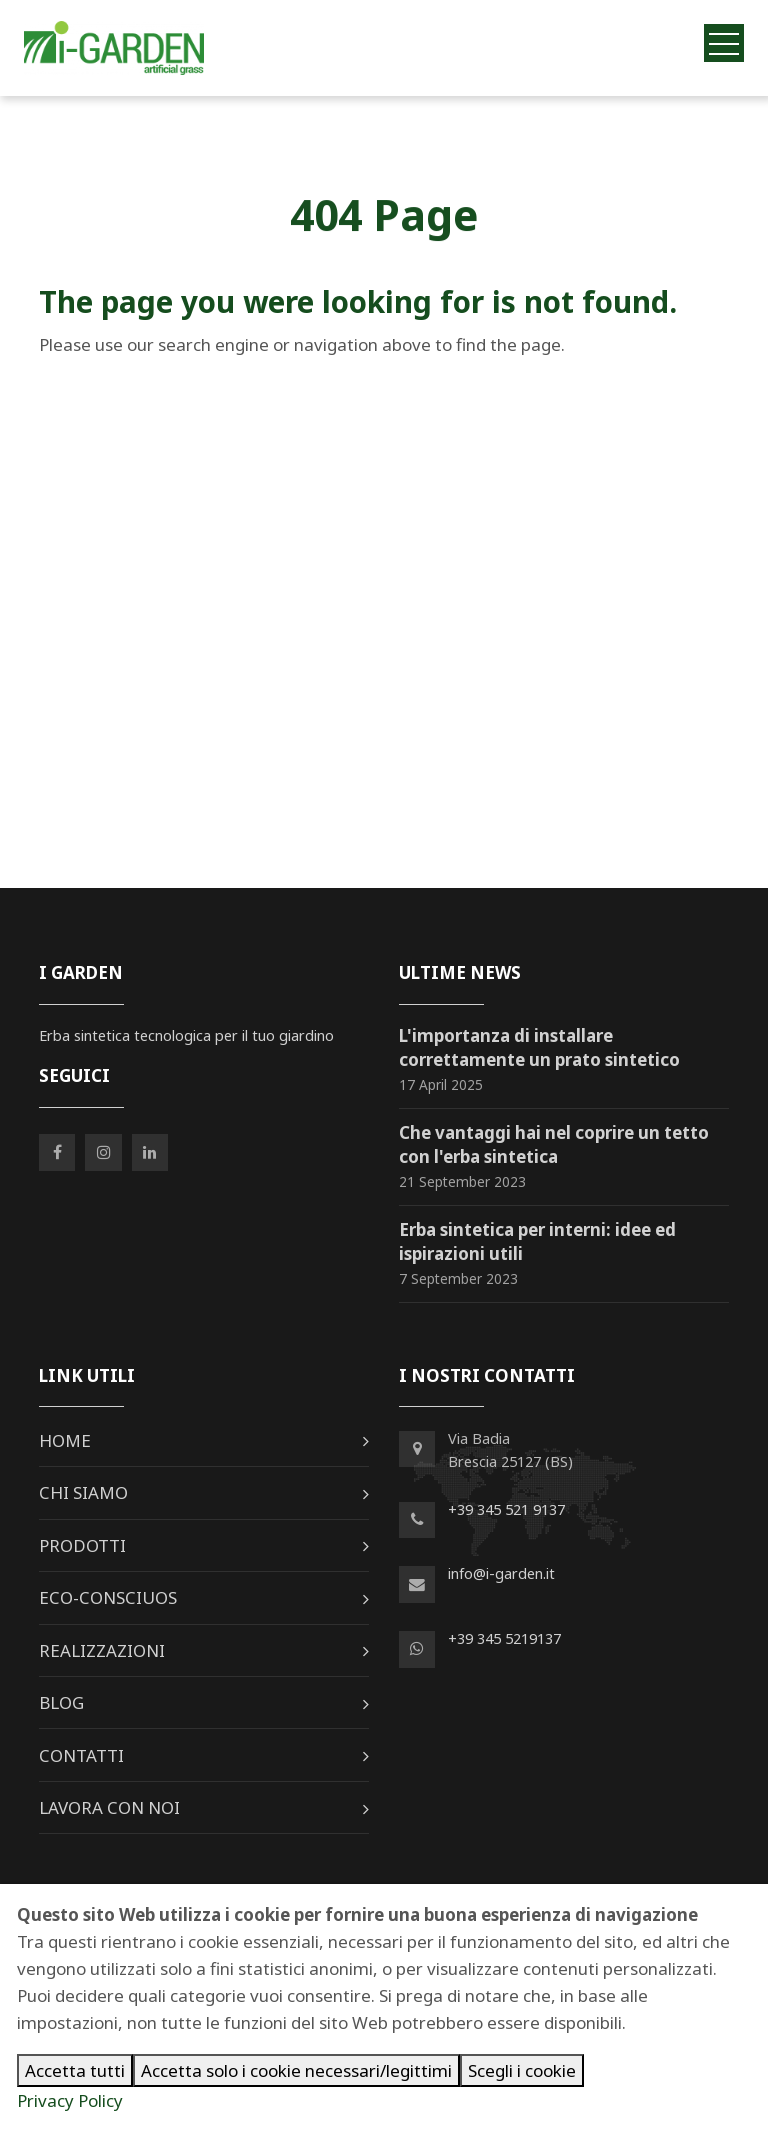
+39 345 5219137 (504, 1638)
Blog (61, 1702)
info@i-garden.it (501, 1573)
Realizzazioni (102, 1650)
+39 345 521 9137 (506, 1509)
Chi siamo (83, 1492)
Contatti (81, 1755)
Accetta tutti (75, 2070)
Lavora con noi (109, 1807)
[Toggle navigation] (724, 42)
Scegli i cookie (522, 2070)
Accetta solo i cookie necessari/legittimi (296, 2070)
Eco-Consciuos (108, 1597)
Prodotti (82, 1545)
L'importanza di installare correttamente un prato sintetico (539, 1047)
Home (65, 1440)
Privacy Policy (70, 2100)
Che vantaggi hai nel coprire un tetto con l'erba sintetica (554, 1144)
